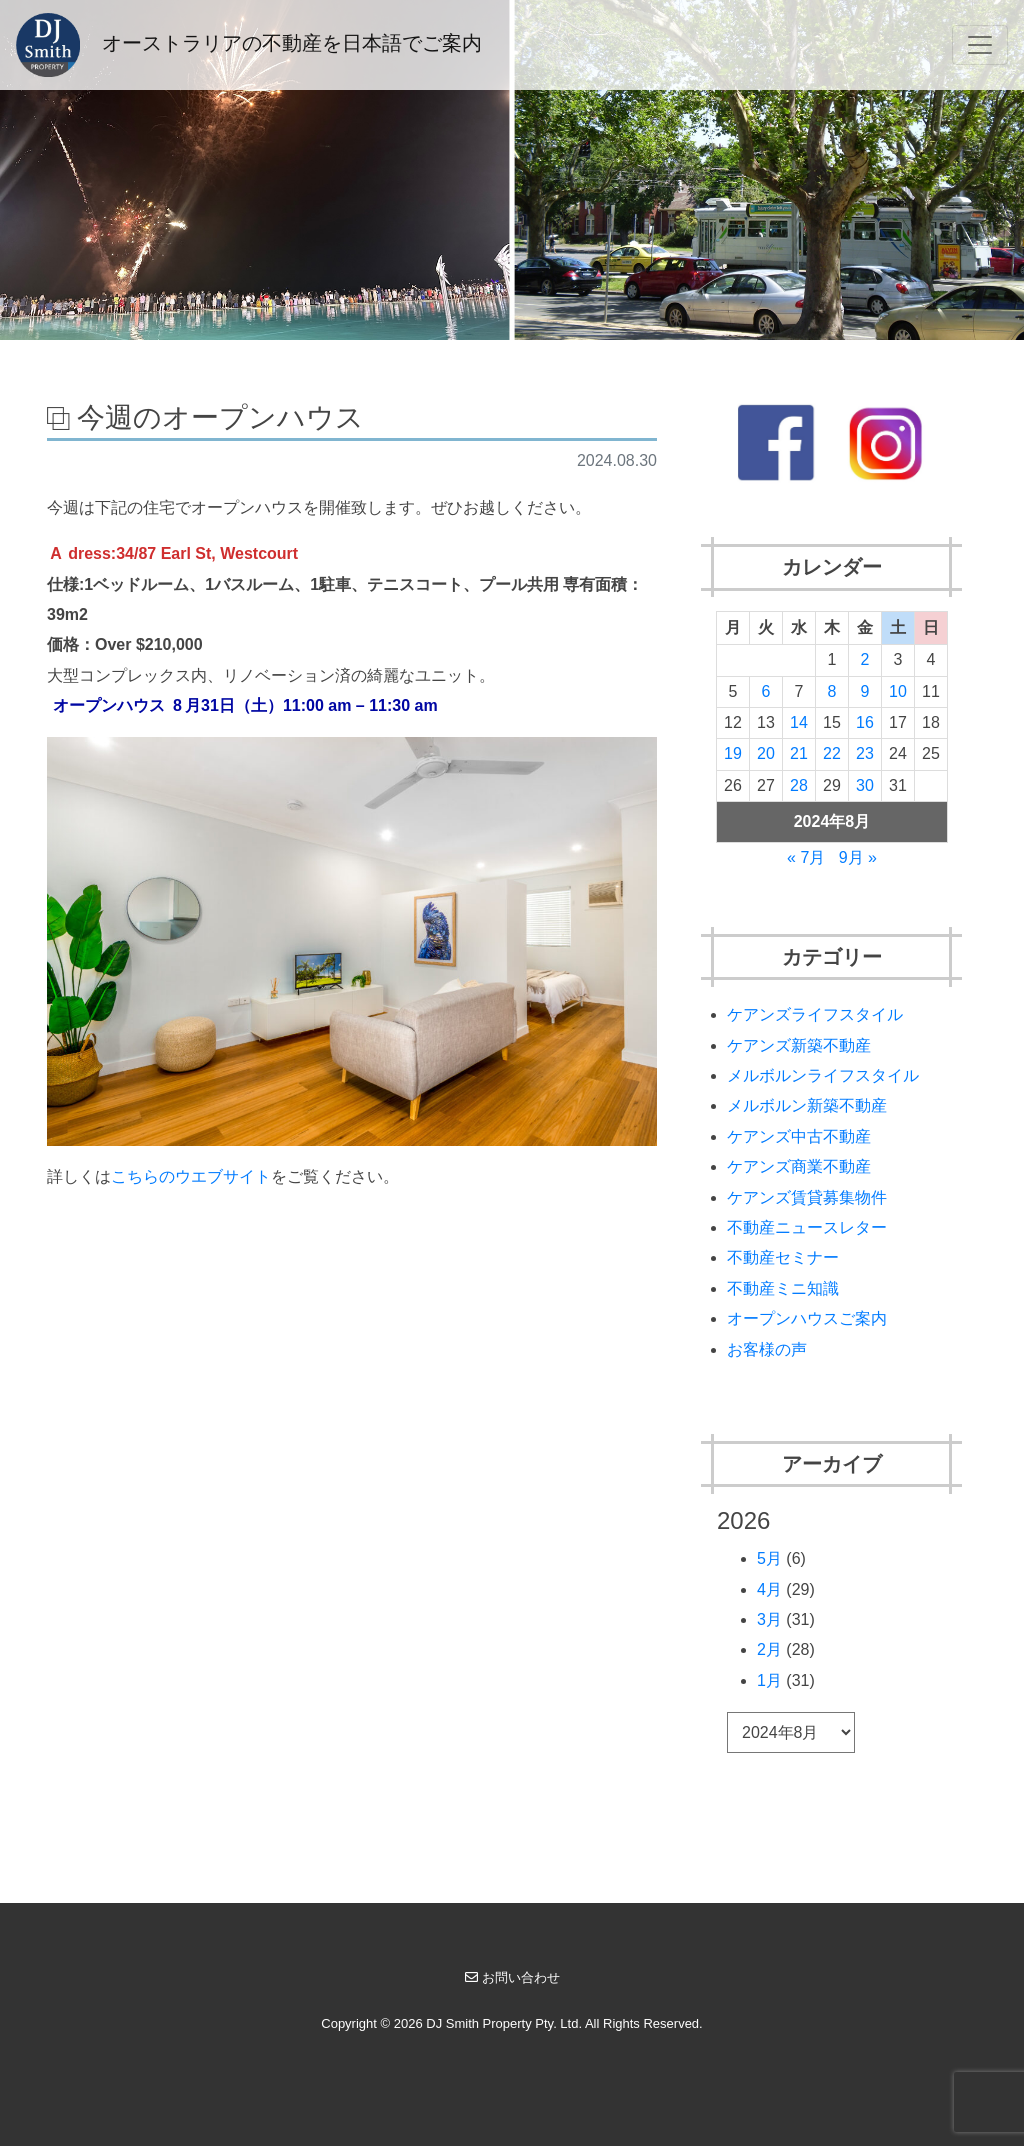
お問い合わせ (512, 1977)
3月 (769, 1619)
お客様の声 (767, 1349)
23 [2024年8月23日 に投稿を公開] (865, 753)
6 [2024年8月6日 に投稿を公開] (766, 691)
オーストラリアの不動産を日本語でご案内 (249, 45)
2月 (769, 1649)
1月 (769, 1680)
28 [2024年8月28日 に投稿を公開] (799, 785)
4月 (769, 1589)
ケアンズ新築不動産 (799, 1045)
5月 (769, 1558)
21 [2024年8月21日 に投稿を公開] (799, 753)
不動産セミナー (783, 1257)
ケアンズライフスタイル (815, 1014)
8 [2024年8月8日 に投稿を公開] (831, 691)
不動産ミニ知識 (783, 1288)
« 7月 (806, 857)
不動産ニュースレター (807, 1227)
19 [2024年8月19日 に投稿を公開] (733, 753)
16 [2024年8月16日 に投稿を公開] (865, 722)
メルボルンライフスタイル (823, 1075)
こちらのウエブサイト (191, 1176)
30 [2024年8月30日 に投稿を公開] (865, 785)
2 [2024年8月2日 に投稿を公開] (864, 659)
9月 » (858, 857)
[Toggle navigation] (980, 45)
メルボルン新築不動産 (807, 1105)
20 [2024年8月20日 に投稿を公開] (766, 753)
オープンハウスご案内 (807, 1318)
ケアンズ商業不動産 (799, 1166)
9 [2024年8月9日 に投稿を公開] (864, 691)
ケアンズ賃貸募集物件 (807, 1197)
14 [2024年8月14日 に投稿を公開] (799, 722)
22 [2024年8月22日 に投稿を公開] (832, 753)
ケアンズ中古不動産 (799, 1136)
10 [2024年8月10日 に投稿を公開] (898, 691)
